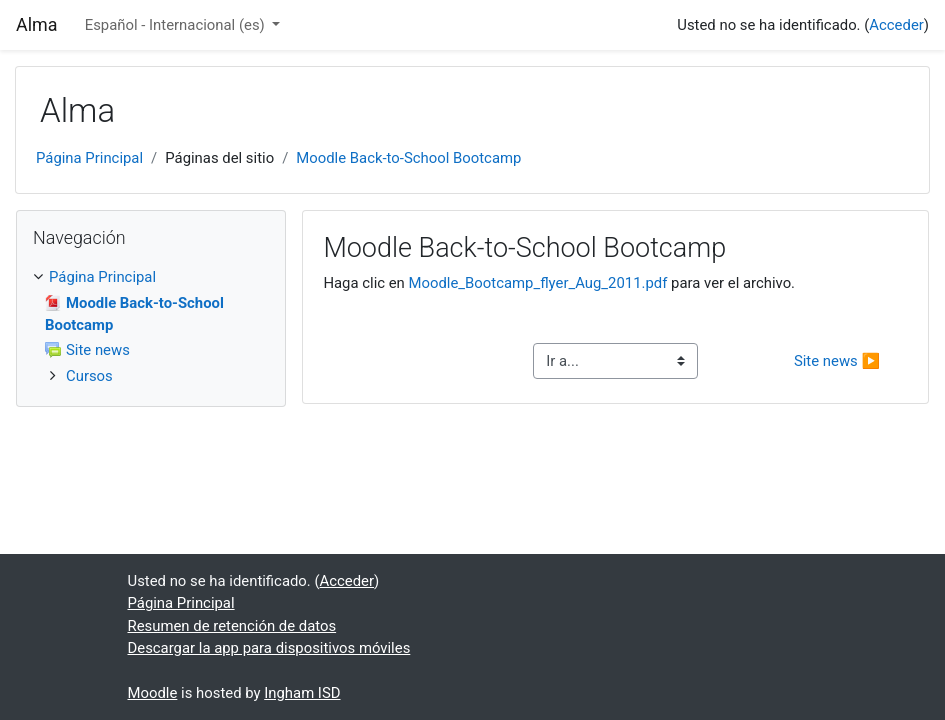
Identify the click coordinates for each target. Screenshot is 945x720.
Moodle (153, 693)
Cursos (89, 376)
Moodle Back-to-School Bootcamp (408, 158)
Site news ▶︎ (837, 361)
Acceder (896, 25)
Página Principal (89, 158)
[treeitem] (151, 277)
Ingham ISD (302, 693)
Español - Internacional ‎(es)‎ (177, 25)
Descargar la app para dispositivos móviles (269, 648)
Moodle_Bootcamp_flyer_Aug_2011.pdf (538, 283)
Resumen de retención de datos (232, 626)
